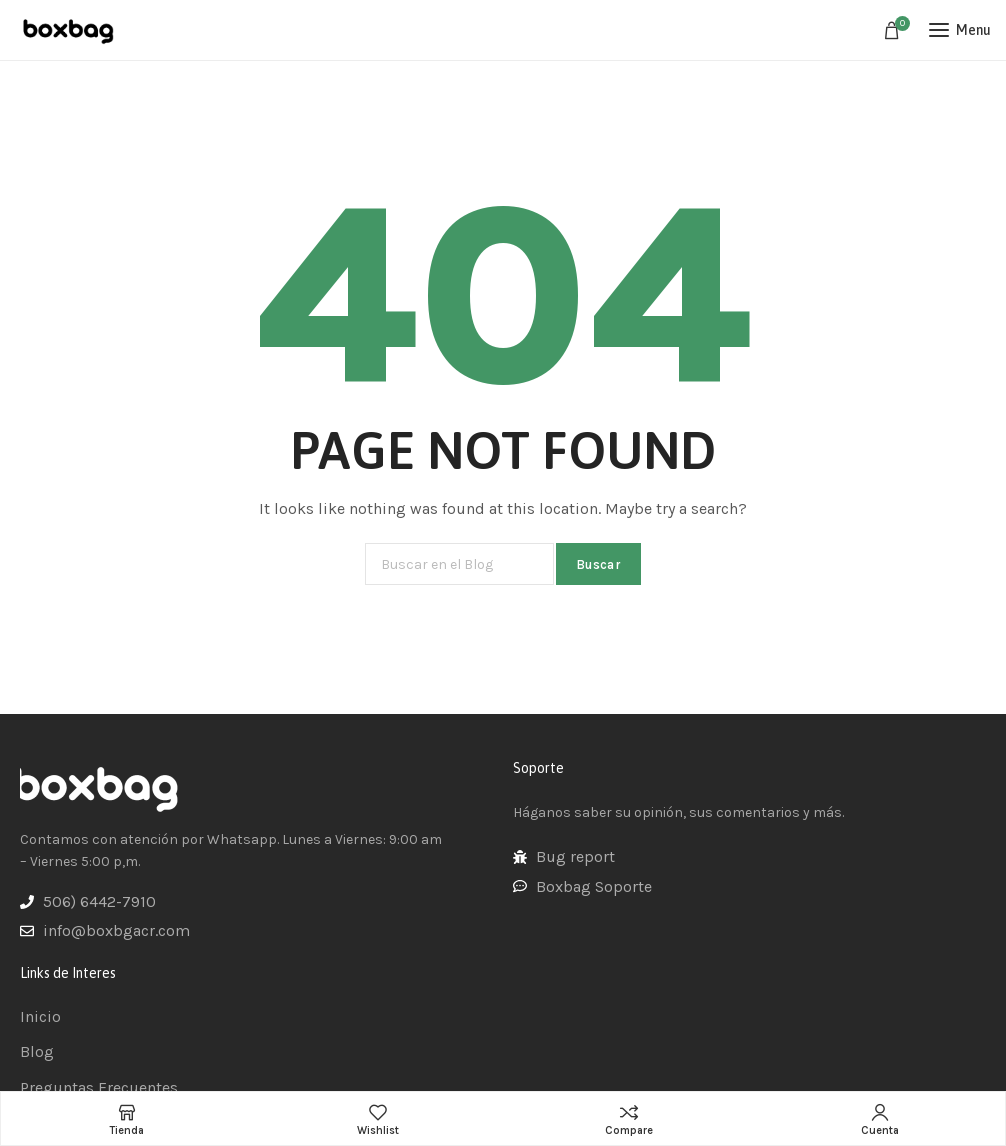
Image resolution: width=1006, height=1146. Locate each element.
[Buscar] (459, 564)
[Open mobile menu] (960, 30)
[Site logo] (70, 30)
